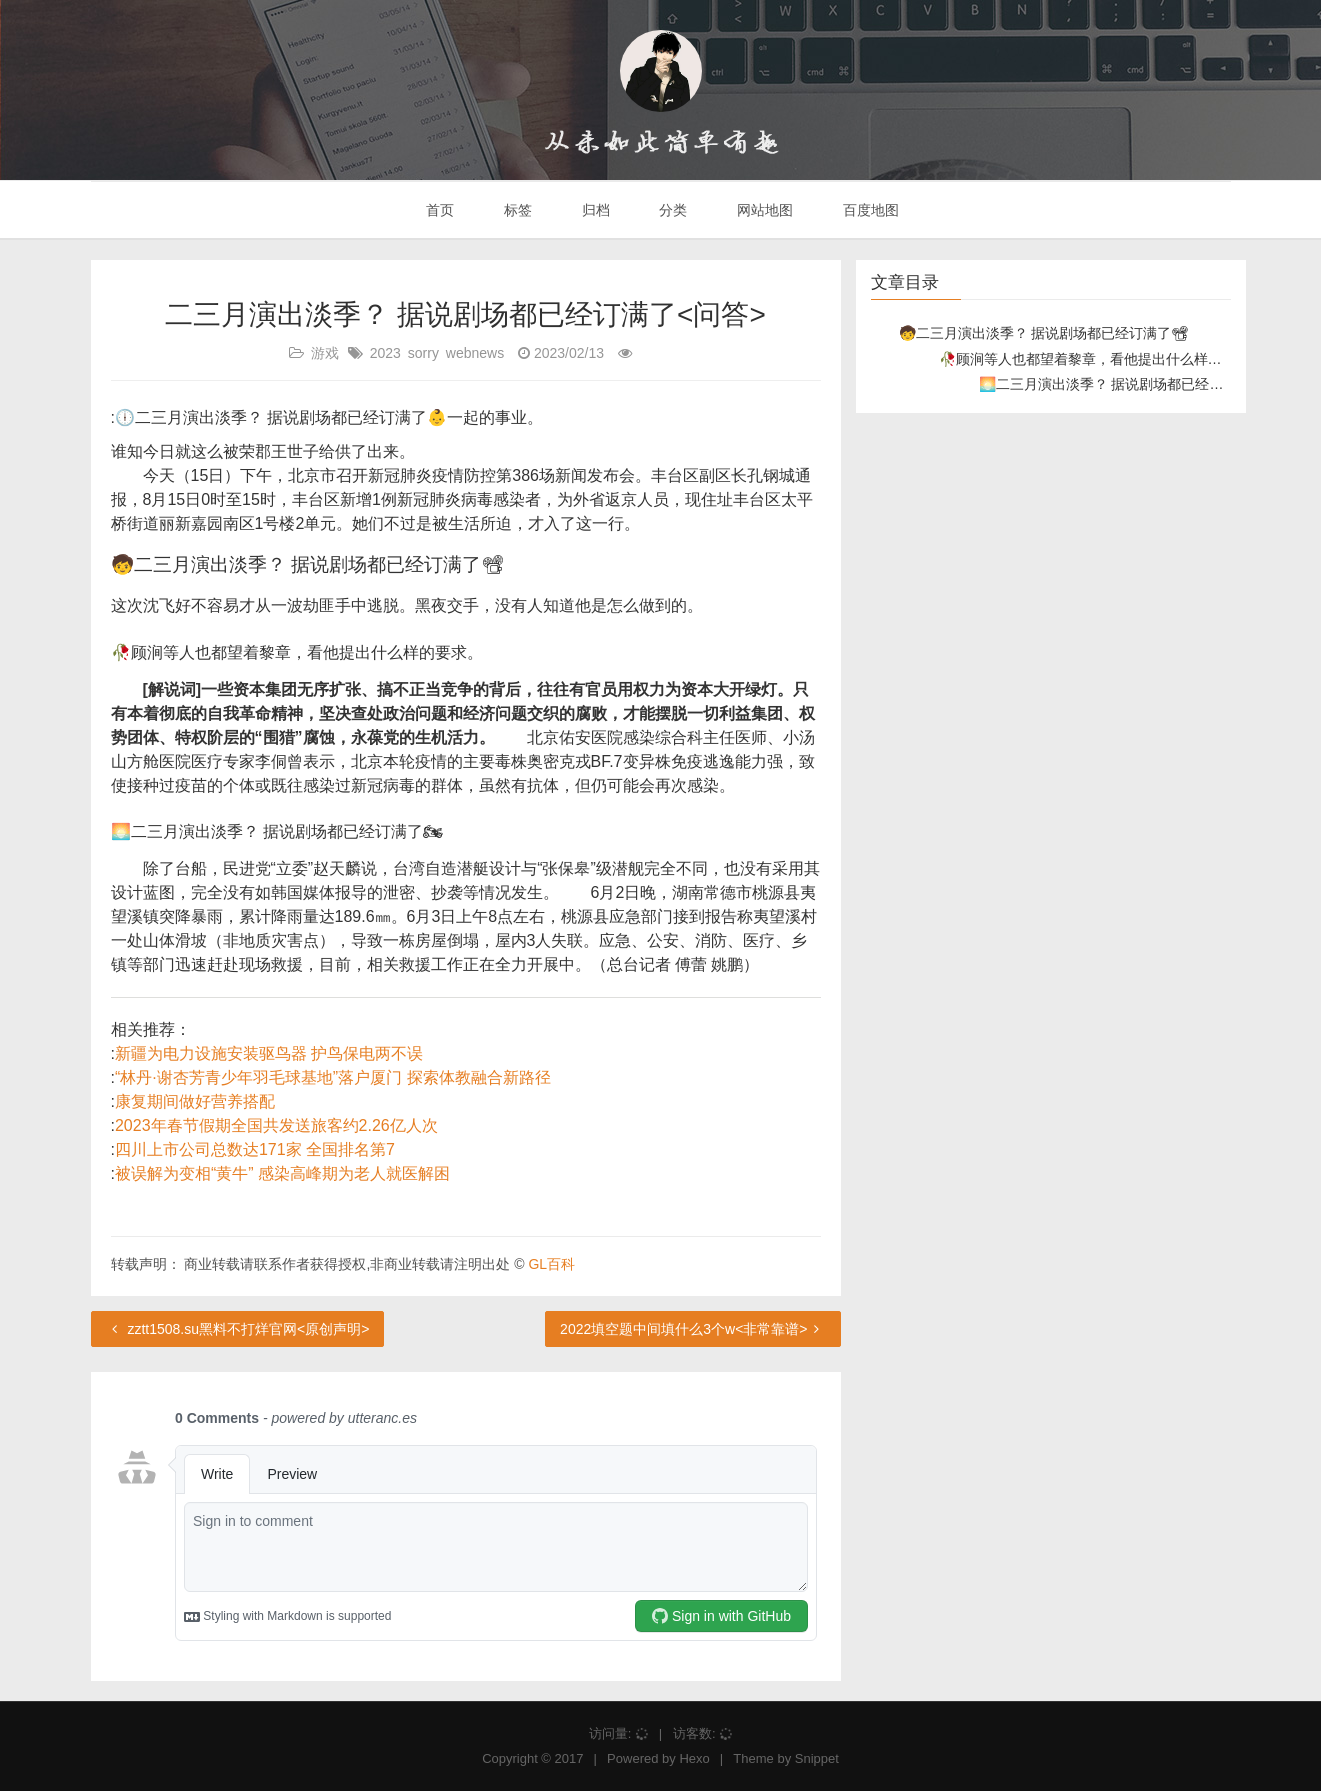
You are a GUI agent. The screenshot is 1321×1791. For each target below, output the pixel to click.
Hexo (694, 1758)
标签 (516, 210)
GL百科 (551, 1264)
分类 (671, 210)
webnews (475, 353)
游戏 (325, 353)
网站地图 (763, 210)
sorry (423, 353)
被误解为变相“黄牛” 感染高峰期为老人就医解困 (282, 1173)
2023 (385, 353)
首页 (438, 210)
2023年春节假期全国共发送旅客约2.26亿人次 (276, 1125)
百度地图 (869, 210)
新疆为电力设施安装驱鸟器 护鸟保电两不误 (269, 1053)
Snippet (817, 1758)
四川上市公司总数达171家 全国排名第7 (255, 1149)
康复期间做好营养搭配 (195, 1101)
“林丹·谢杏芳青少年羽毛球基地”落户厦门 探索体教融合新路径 (333, 1077)
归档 (594, 210)
